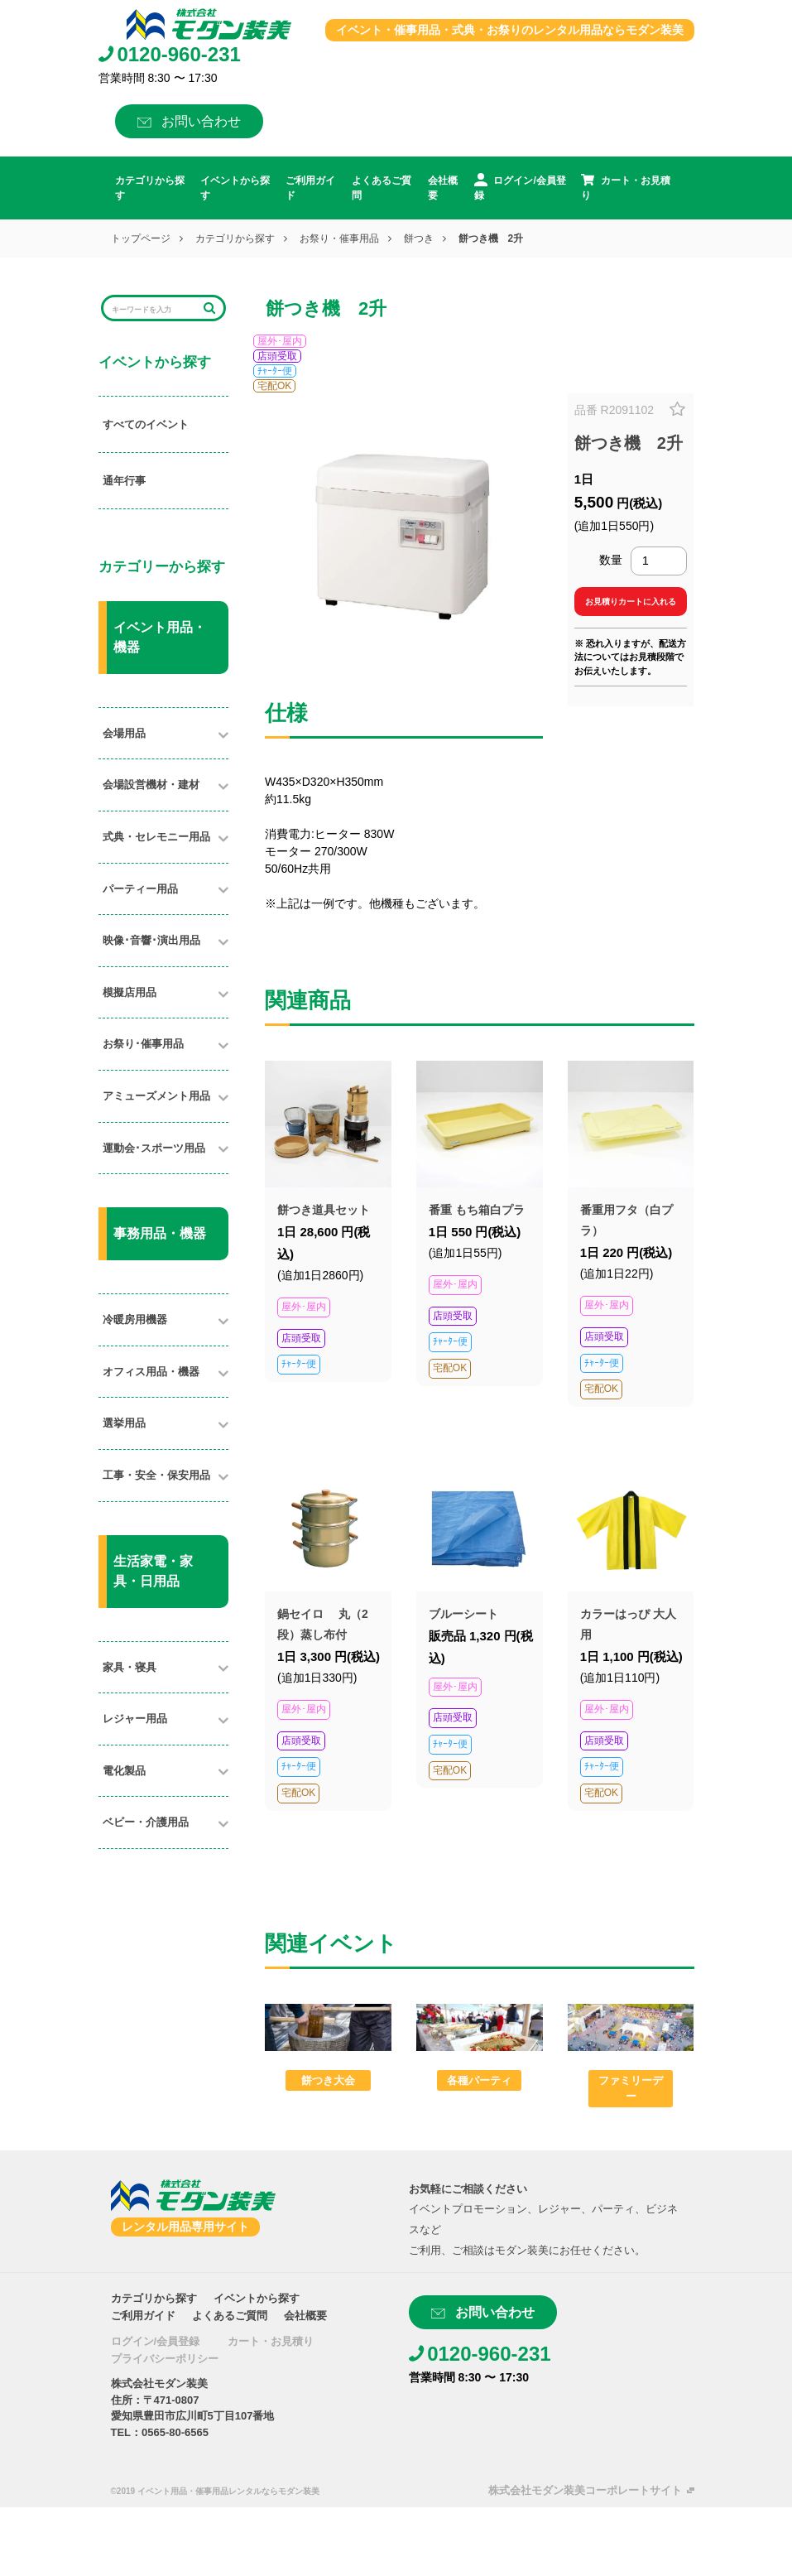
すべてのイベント (146, 424)
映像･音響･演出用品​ (151, 940)
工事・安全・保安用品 (156, 1475)
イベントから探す (235, 188)
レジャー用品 (135, 1718)
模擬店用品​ (129, 992)
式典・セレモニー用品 (156, 837)
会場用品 (124, 733)
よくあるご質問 (381, 188)
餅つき (419, 238)
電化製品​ (124, 1771)
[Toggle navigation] (108, 24)
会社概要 (443, 188)
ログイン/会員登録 (155, 2341)
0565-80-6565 (175, 2432)
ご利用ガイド (310, 188)
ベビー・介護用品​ (146, 1822)
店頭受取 (277, 356)
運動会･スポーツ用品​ (154, 1148)
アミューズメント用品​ (156, 1096)
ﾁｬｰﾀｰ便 (274, 371)
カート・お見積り (271, 2341)
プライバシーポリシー (164, 2358)
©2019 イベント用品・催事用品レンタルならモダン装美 (215, 2491)
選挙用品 (124, 1423)
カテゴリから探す (150, 188)
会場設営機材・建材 (151, 784)
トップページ (140, 238)
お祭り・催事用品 (339, 238)
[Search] (153, 308)
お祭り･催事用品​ (143, 1044)
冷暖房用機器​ (135, 1319)
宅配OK (274, 386)
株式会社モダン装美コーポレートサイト (585, 2490)
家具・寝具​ (129, 1667)
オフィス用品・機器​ (151, 1371)
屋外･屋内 (279, 341)
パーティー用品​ (140, 889)
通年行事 (124, 480)
